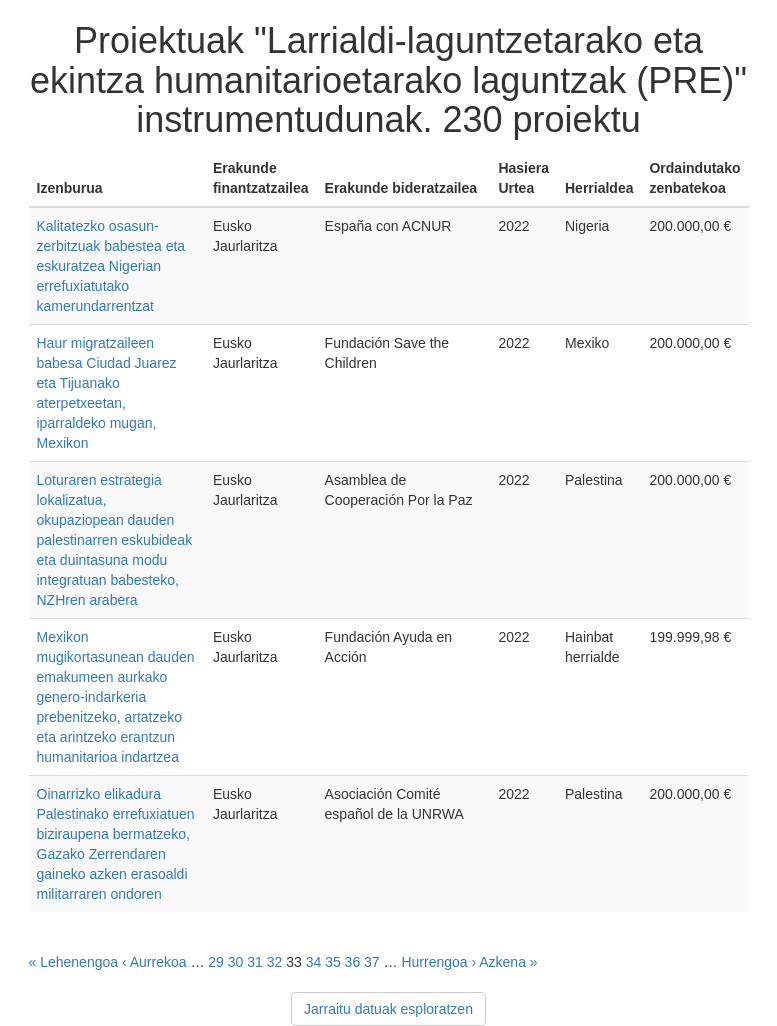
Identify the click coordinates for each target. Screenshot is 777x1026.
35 (333, 962)
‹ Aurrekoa (154, 962)
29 (216, 962)
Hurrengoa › (438, 962)
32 (275, 962)
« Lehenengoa (74, 962)
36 (353, 962)
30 (236, 962)
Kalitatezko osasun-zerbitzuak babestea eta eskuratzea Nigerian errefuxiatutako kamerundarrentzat (111, 266)
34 (314, 962)
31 (255, 962)
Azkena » (508, 962)
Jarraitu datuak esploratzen (388, 1009)
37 (372, 962)
